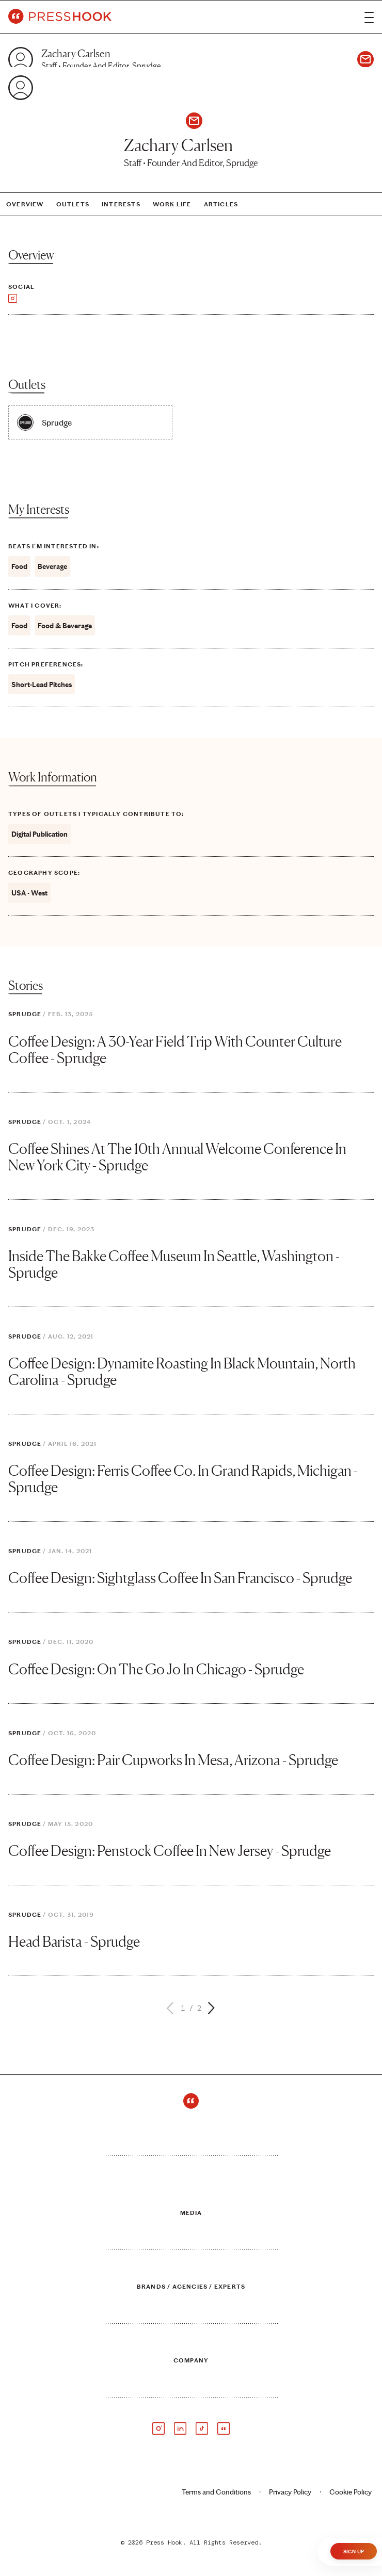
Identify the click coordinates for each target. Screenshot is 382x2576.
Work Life (172, 204)
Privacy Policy (290, 2492)
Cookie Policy (350, 2492)
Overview (25, 204)
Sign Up (353, 2552)
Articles (221, 204)
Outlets (72, 204)
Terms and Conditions (216, 2492)
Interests (121, 204)
